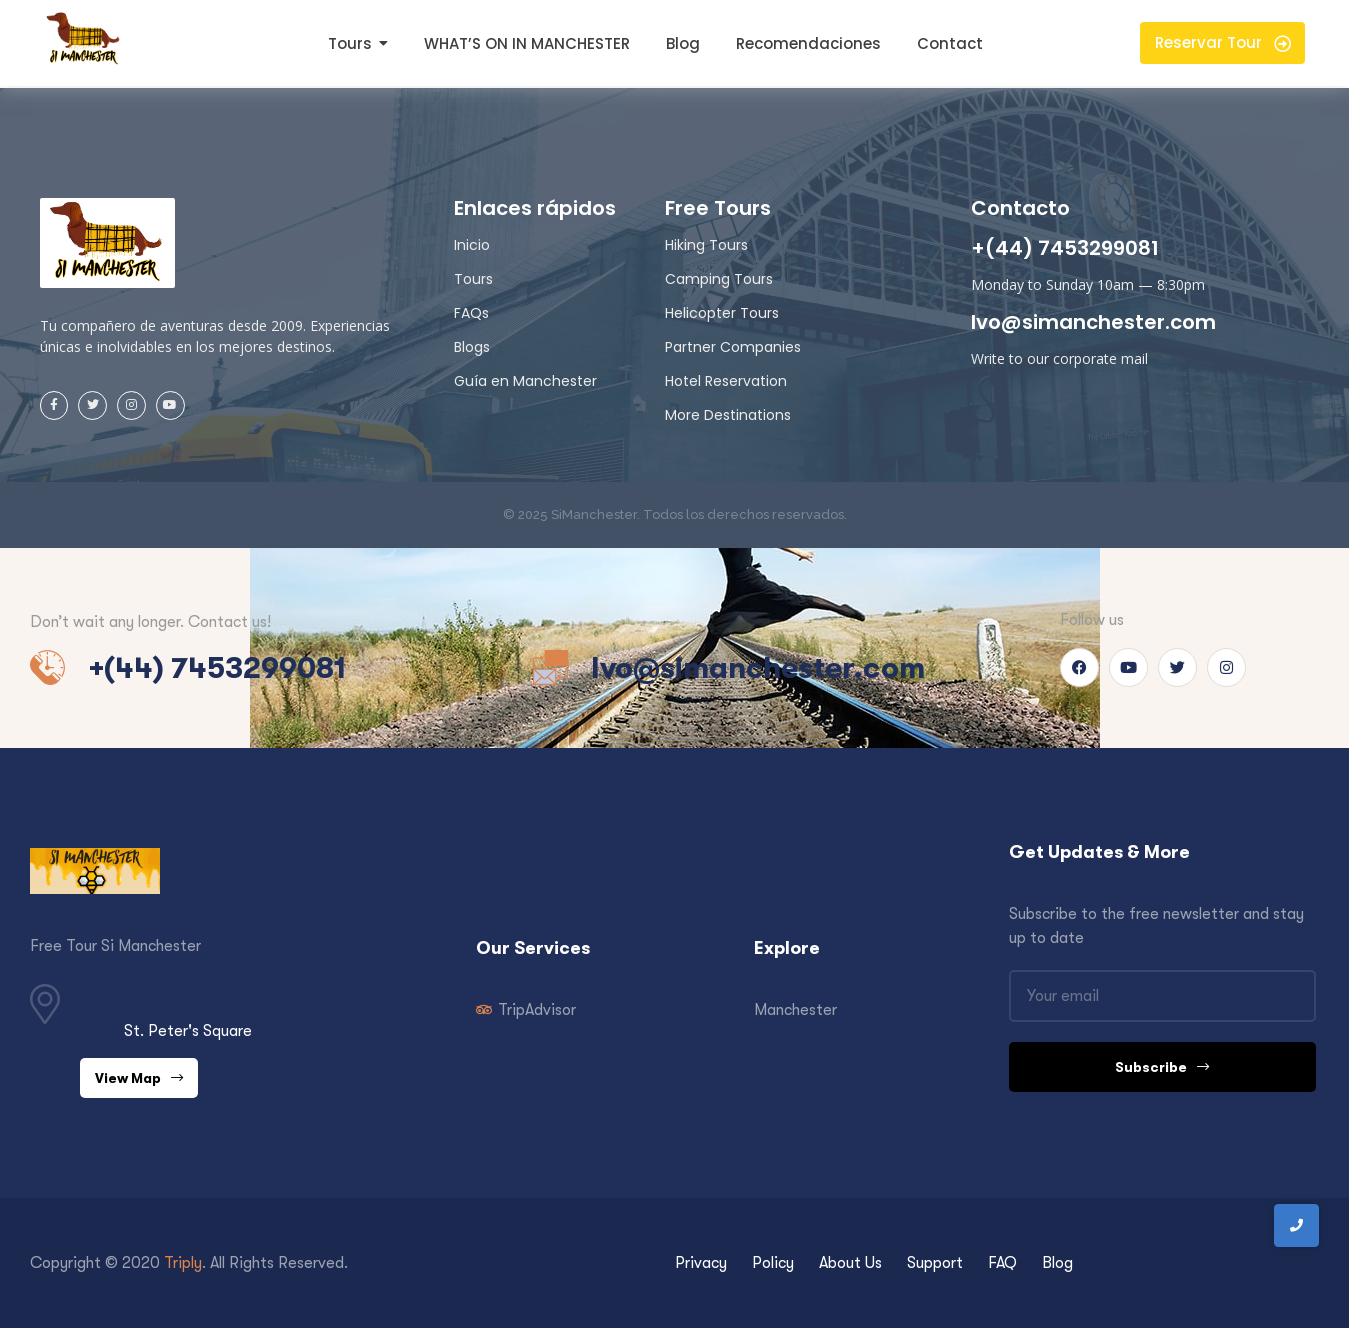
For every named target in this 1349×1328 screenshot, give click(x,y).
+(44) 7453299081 (1065, 248)
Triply (183, 1263)
